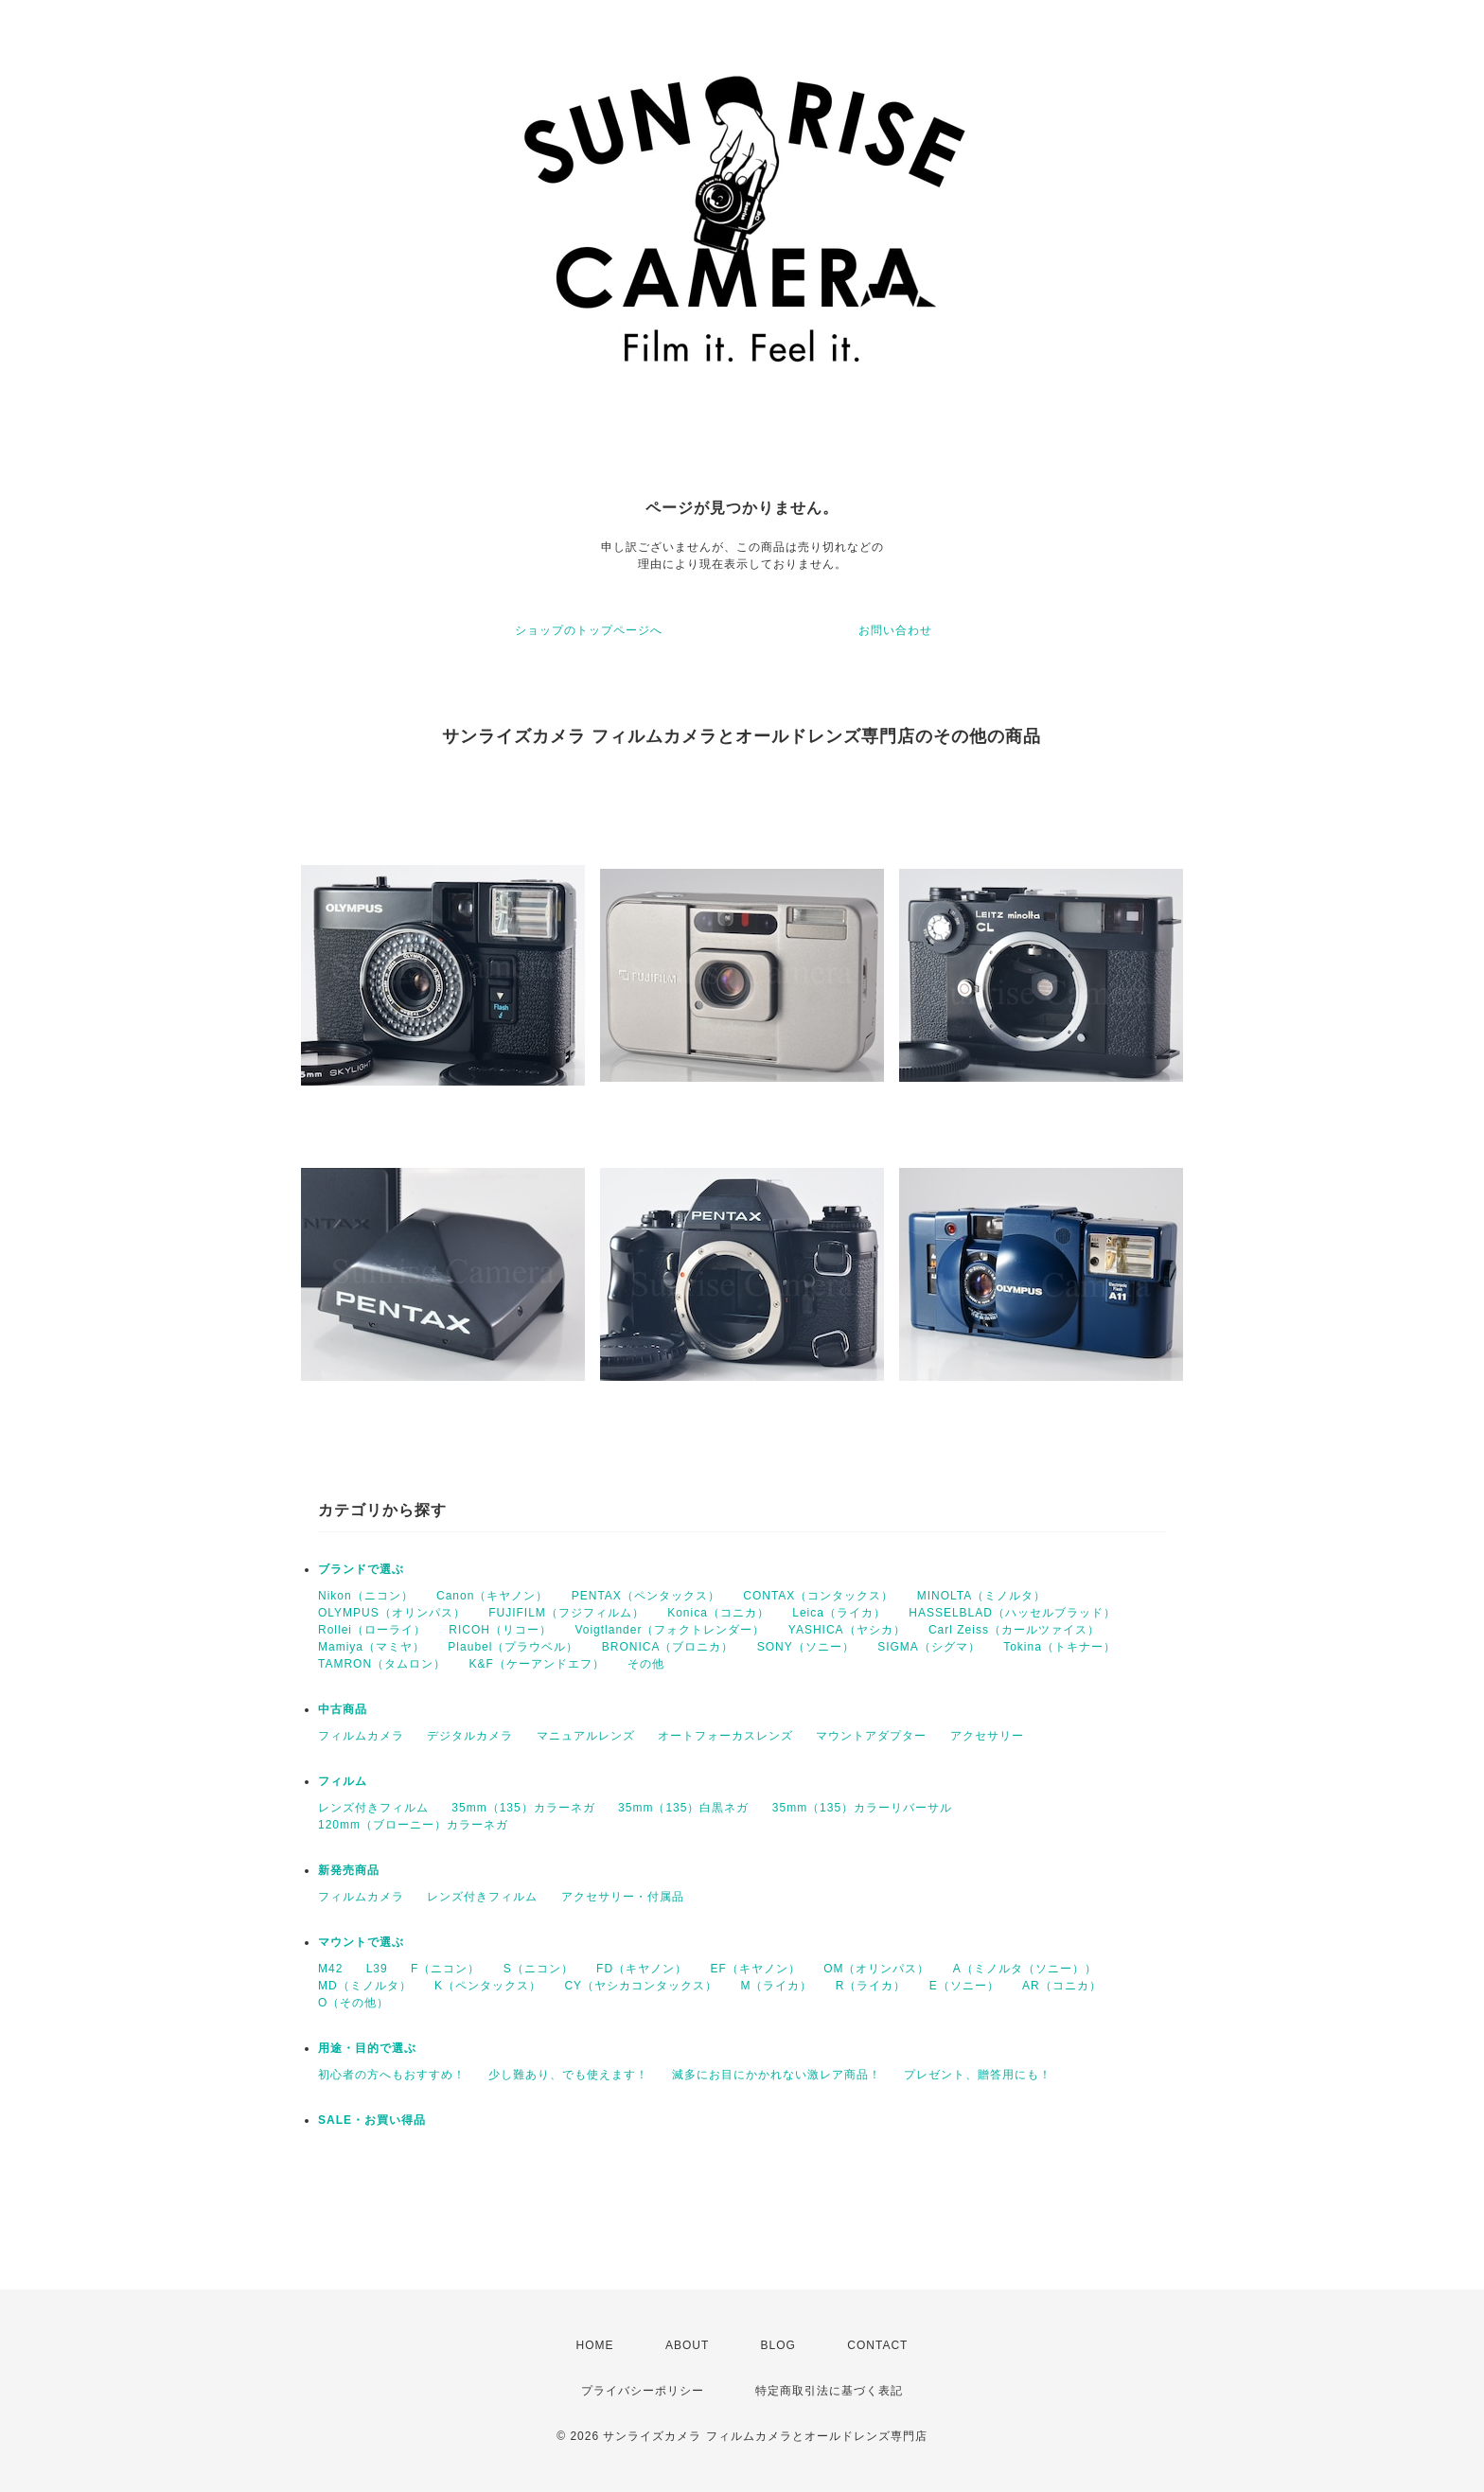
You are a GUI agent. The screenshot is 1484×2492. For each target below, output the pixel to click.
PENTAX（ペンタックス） (646, 1595)
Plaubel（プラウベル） (513, 1646)
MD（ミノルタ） (365, 1985)
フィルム (342, 1781)
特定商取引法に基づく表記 (829, 2390)
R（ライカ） (871, 1985)
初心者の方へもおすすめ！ (392, 2074)
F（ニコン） (445, 1968)
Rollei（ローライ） (372, 1629)
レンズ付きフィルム (373, 1807)
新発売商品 (349, 1870)
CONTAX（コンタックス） (818, 1595)
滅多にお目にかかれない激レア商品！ (776, 2074)
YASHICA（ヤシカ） (847, 1629)
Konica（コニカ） (718, 1612)
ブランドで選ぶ (361, 1569)
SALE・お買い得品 (372, 2120)
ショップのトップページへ (588, 630)
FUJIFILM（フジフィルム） (566, 1612)
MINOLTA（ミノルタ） (982, 1595)
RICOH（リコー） (500, 1629)
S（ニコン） (539, 1968)
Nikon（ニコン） (366, 1595)
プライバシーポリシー (642, 2390)
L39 (377, 1968)
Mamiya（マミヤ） (371, 1646)
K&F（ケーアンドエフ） (536, 1663)
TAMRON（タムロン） (382, 1663)
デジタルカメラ (470, 1735)
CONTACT (877, 2345)
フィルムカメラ (361, 1735)
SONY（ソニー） (806, 1646)
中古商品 (342, 1709)
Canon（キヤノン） (492, 1595)
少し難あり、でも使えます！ (568, 2074)
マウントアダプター (871, 1735)
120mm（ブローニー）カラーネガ (413, 1824)
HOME (595, 2345)
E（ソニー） (964, 1985)
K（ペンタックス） (487, 1985)
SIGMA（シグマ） (928, 1646)
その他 (645, 1663)
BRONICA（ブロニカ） (668, 1646)
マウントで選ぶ (361, 1942)
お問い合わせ (895, 630)
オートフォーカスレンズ (725, 1735)
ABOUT (687, 2345)
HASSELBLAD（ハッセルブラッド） (1012, 1612)
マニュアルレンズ (586, 1735)
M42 (330, 1968)
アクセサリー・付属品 (622, 1896)
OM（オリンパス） (876, 1968)
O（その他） (353, 2002)
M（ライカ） (776, 1985)
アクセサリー (987, 1735)
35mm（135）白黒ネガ (683, 1807)
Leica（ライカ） (839, 1612)
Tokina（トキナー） (1059, 1646)
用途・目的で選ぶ (367, 2048)
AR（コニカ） (1062, 1985)
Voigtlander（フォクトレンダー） (669, 1629)
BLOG (778, 2345)
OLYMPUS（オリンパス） (392, 1612)
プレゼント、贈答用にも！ (977, 2074)
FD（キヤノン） (641, 1968)
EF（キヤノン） (755, 1968)
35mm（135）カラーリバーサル (862, 1807)
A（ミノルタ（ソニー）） (1025, 1968)
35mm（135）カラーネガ (522, 1807)
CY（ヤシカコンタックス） (640, 1985)
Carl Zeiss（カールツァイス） (1014, 1629)
